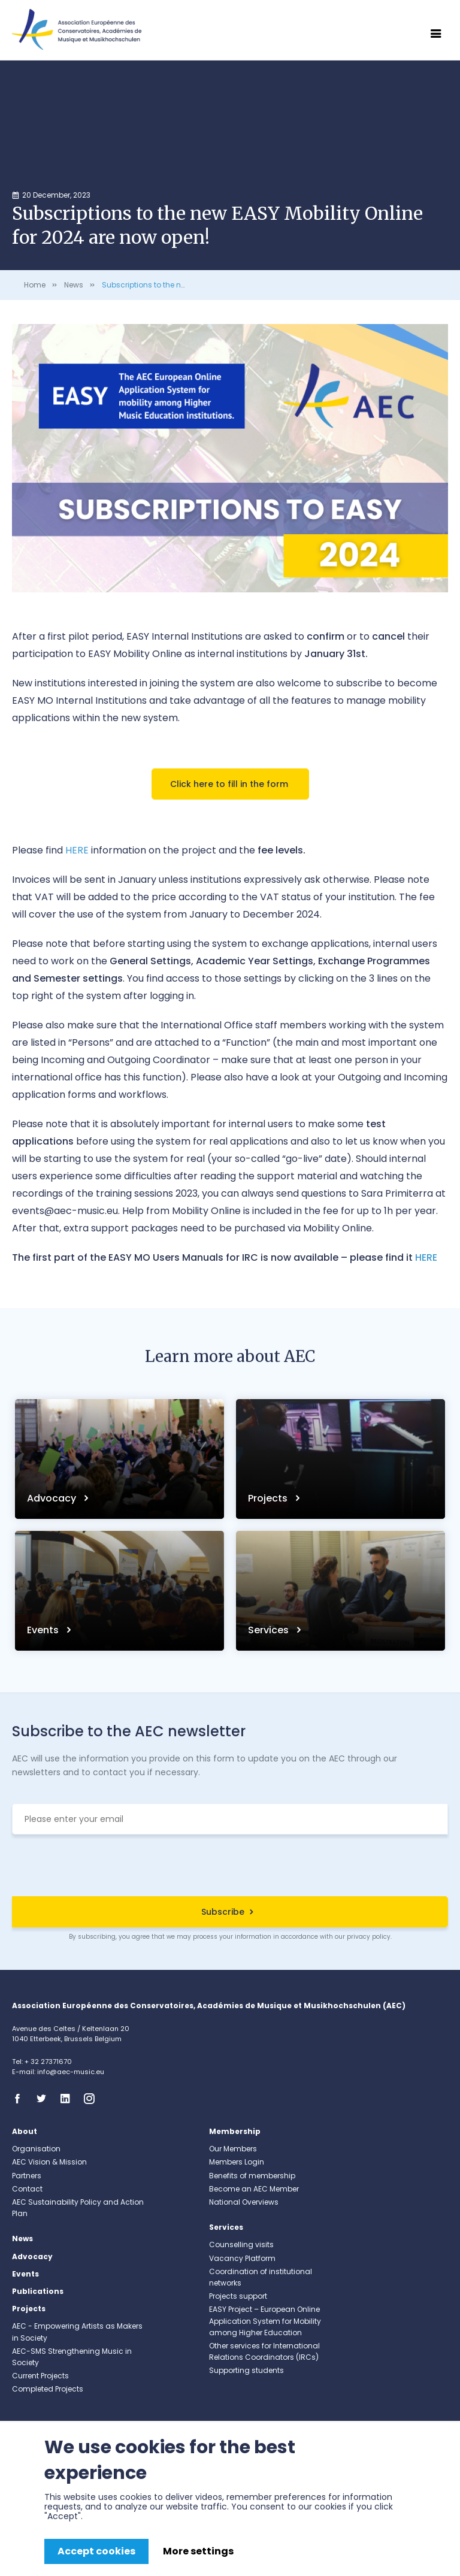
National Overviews (244, 2202)
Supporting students (246, 2370)
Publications (37, 2291)
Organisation (36, 2149)
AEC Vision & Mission (49, 2162)
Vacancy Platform (242, 2258)
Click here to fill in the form (230, 784)
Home (35, 285)
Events (44, 1630)
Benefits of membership (252, 2176)
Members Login (236, 2162)
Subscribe (222, 1912)
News (73, 285)
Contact (27, 2189)
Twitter (45, 2099)
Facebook (21, 2099)
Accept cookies (96, 2551)
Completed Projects (47, 2389)
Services (269, 1630)
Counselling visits (241, 2244)
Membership (235, 2131)
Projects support (238, 2296)
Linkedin (69, 2099)
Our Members (233, 2149)
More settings (198, 2551)
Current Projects (40, 2376)
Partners (26, 2176)
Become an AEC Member (254, 2189)
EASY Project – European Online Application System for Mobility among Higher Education (265, 2320)
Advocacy (52, 1498)
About (24, 2131)
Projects (269, 1498)
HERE (426, 1257)
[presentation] (230, 1867)
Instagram (93, 2099)
